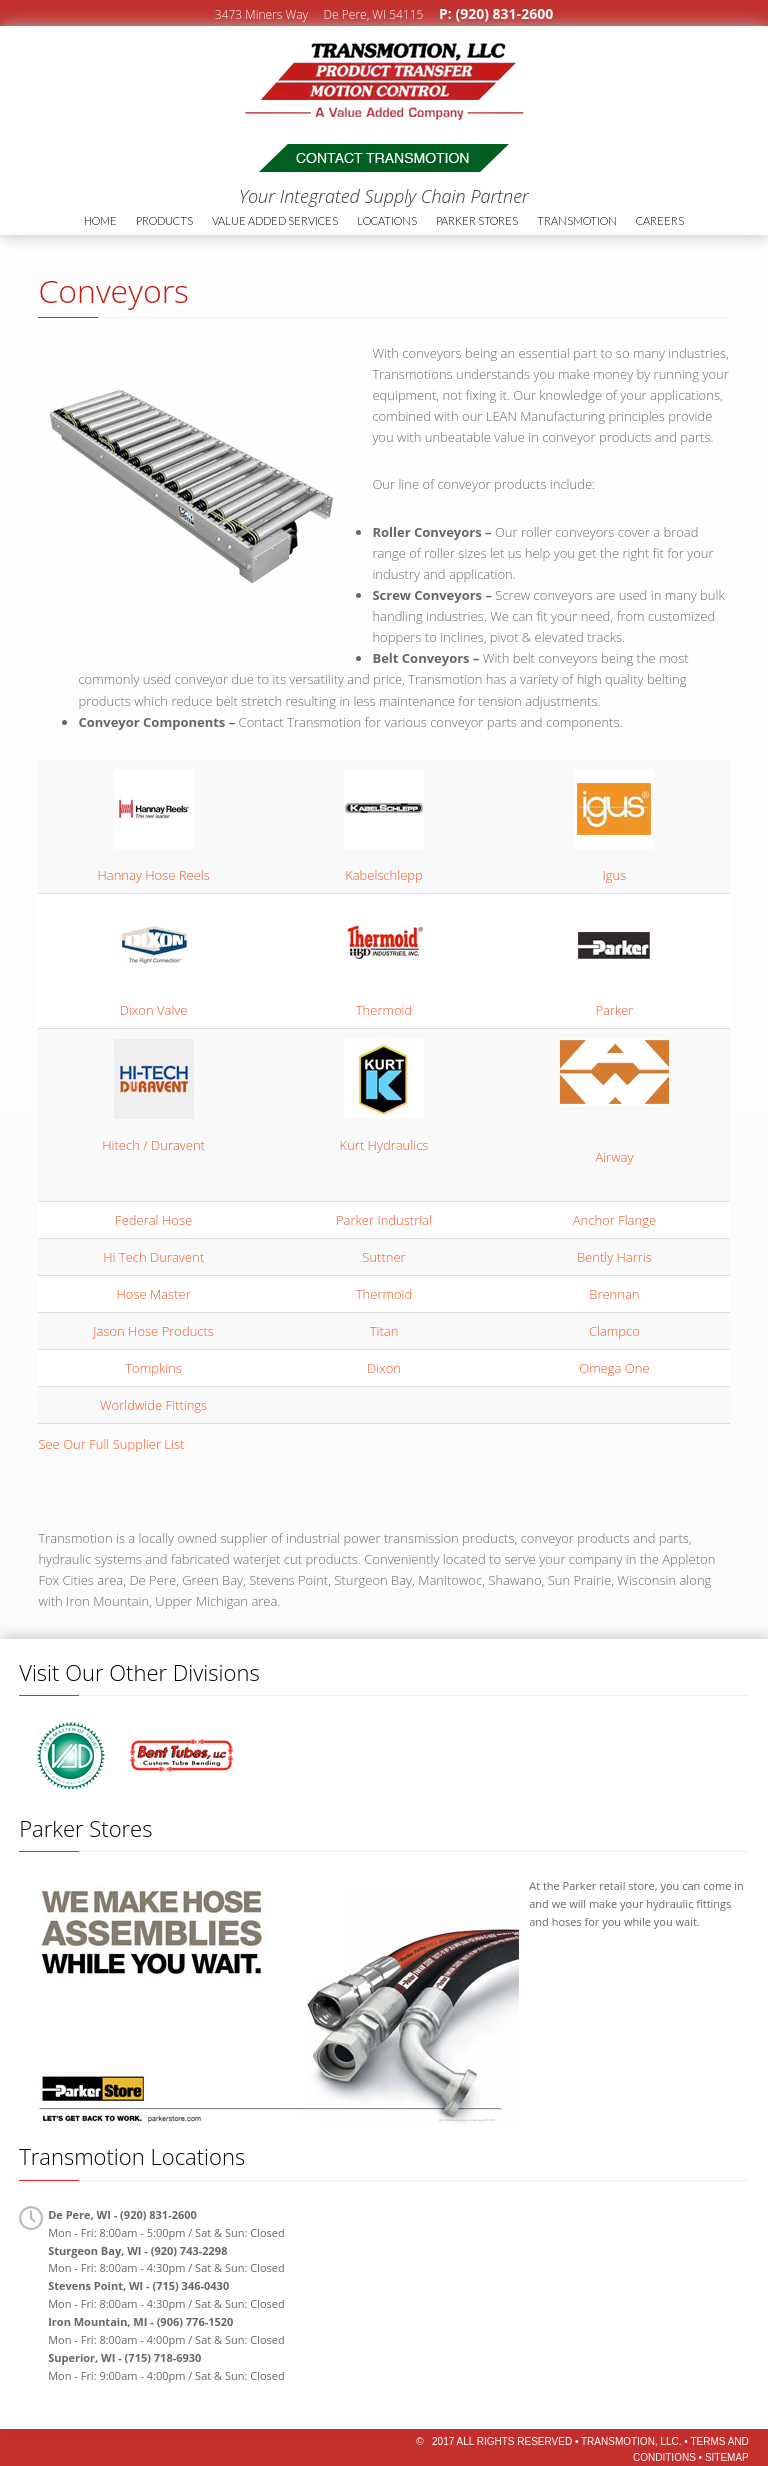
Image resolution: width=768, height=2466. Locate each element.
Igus (615, 875)
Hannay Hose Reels (153, 875)
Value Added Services (275, 220)
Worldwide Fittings (153, 1405)
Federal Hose (153, 1220)
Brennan (614, 1294)
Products (164, 220)
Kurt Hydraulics (384, 1145)
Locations (387, 220)
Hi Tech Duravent (153, 1257)
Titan (384, 1331)
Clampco (614, 1331)
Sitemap (727, 2457)
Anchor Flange (614, 1220)
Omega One (614, 1368)
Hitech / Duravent (153, 1145)
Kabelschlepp (384, 875)
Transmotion (155, 76)
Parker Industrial (384, 1220)
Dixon (384, 1368)
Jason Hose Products (153, 1331)
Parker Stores (477, 220)
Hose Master (153, 1294)
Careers (660, 220)
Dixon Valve (154, 1010)
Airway (614, 1157)
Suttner (383, 1257)
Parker (614, 1010)
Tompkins (153, 1368)
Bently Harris (614, 1257)
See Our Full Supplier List (111, 1444)
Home (100, 220)
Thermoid (384, 1010)
